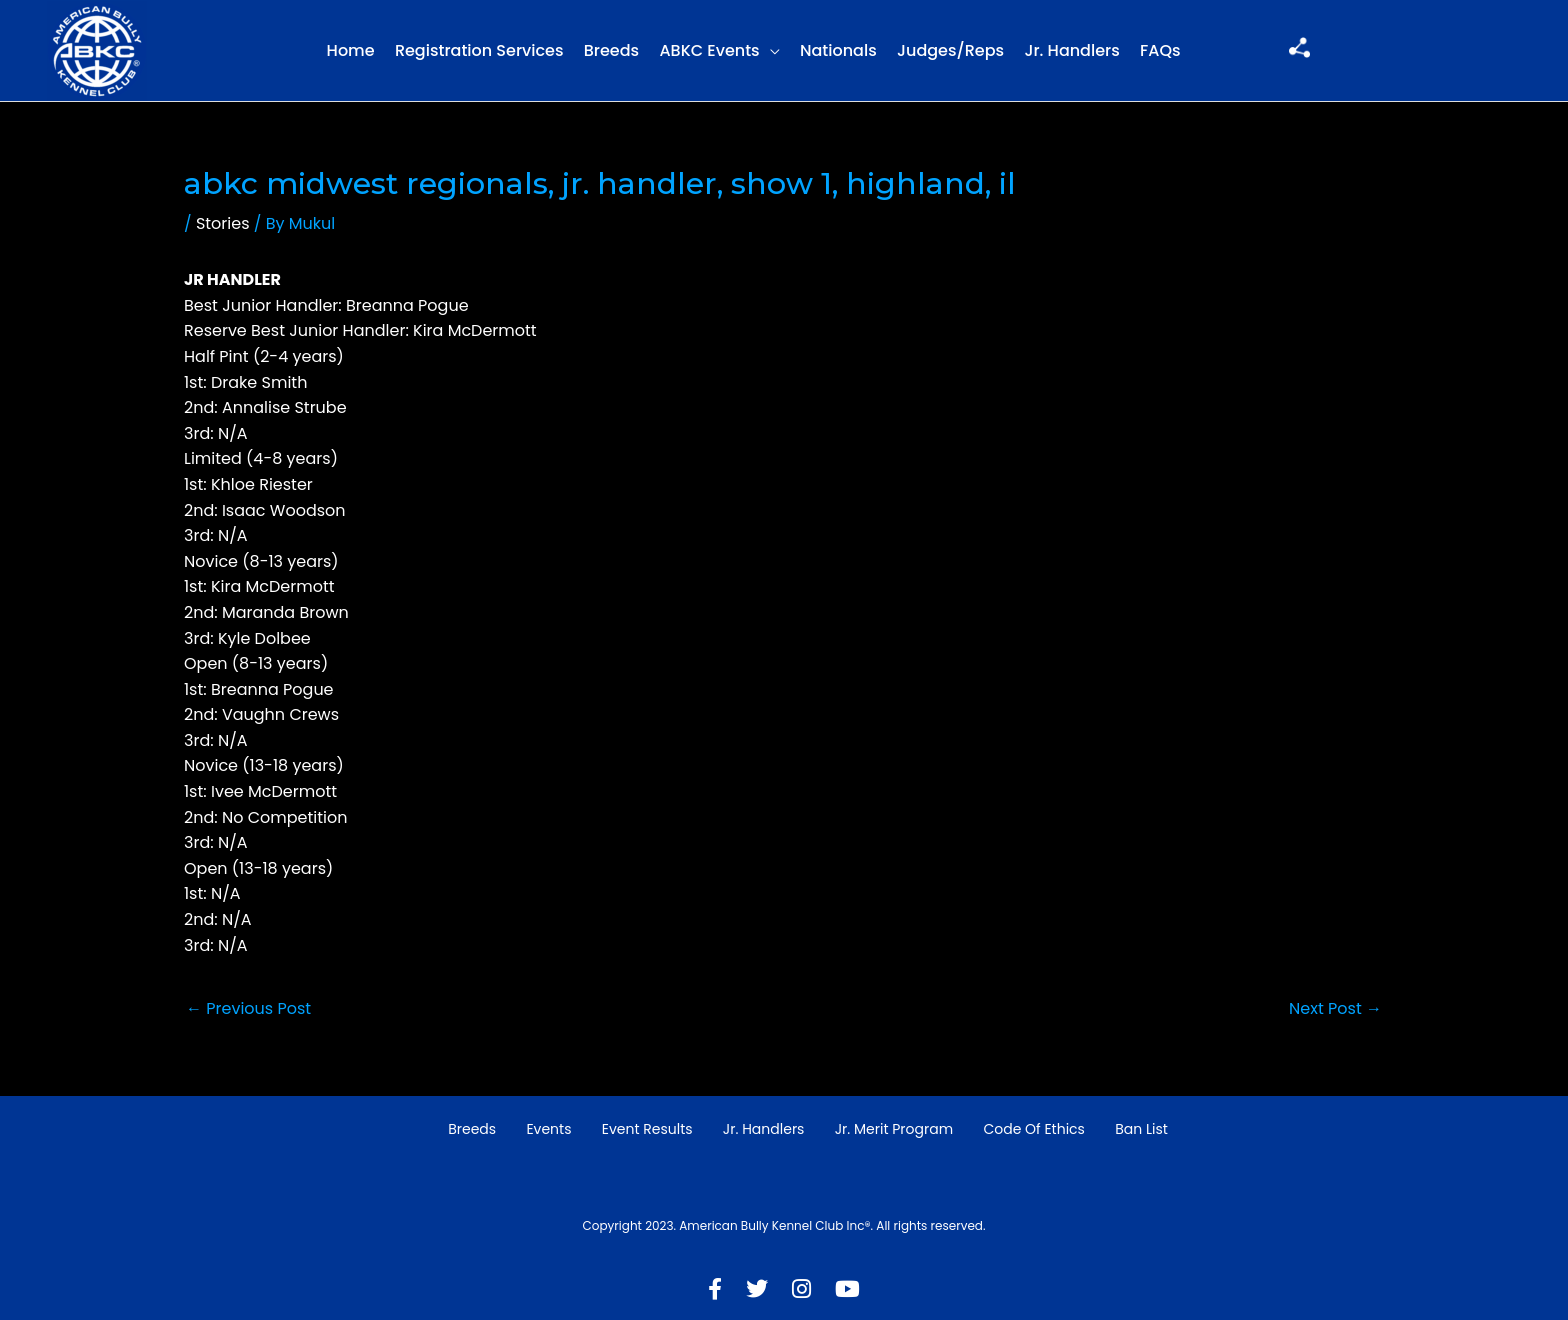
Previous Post (248, 1008)
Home (351, 50)
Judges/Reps (950, 50)
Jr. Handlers (1071, 50)
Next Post (1335, 1008)
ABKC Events (709, 50)
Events (548, 1129)
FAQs (1160, 50)
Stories (223, 223)
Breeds (611, 50)
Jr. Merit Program (894, 1129)
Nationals (838, 50)
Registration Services (479, 50)
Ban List (1141, 1129)
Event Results (647, 1129)
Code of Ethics (1034, 1129)
